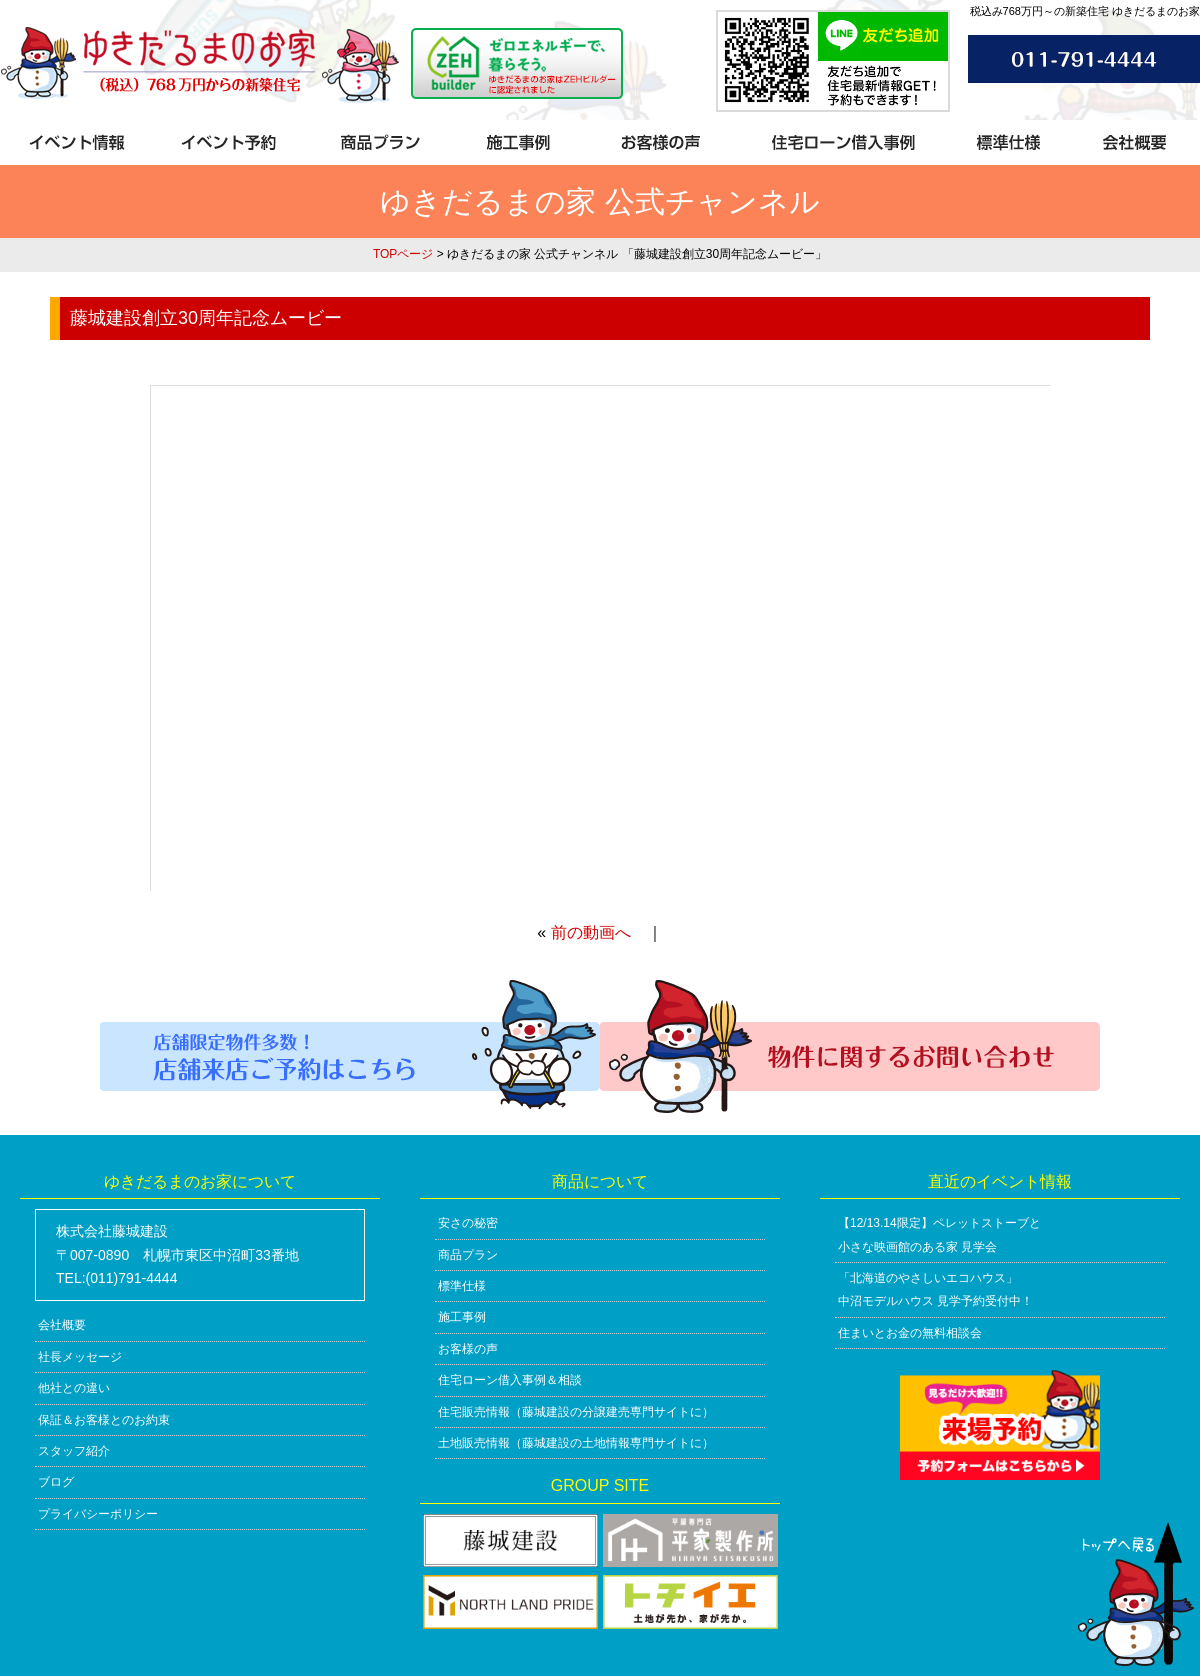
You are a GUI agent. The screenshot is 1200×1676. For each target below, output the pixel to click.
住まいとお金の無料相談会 (910, 1333)
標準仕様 (462, 1286)
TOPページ (403, 254)
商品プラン (468, 1255)
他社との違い (74, 1388)
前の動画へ (591, 932)
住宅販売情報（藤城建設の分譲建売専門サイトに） (576, 1412)
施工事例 (462, 1317)
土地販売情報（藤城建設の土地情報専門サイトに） (576, 1443)
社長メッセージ (80, 1357)
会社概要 (62, 1325)
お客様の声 (468, 1349)
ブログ (56, 1482)
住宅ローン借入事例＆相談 (510, 1380)
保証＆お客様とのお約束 (104, 1420)
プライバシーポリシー (98, 1514)
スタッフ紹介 (74, 1451)
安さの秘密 (468, 1223)
